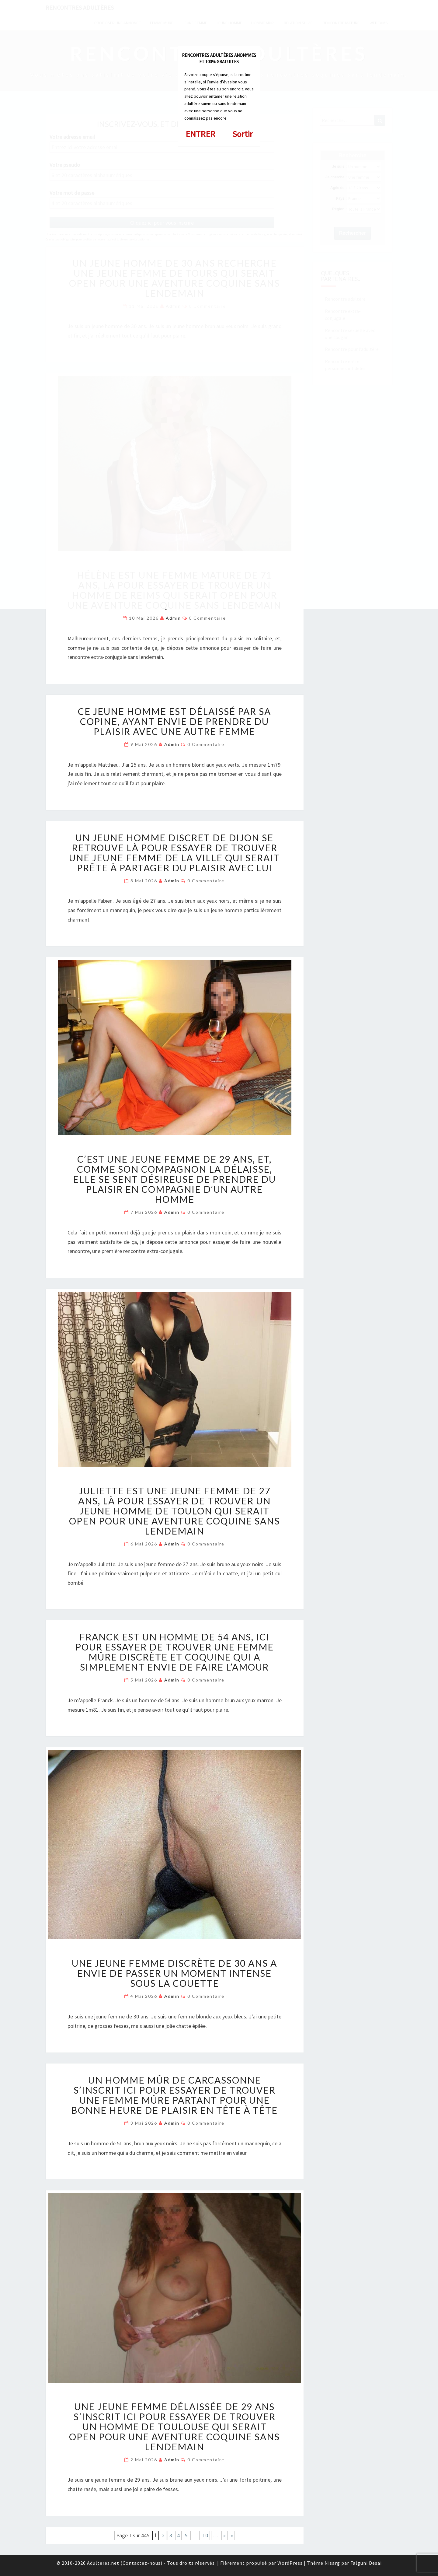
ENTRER (200, 133)
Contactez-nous (142, 2563)
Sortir (242, 133)
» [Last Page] (232, 2535)
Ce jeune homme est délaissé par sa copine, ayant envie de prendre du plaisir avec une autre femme (174, 721)
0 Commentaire (207, 618)
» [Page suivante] (224, 2535)
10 (205, 2535)
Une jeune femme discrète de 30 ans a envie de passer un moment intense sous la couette (174, 1973)
